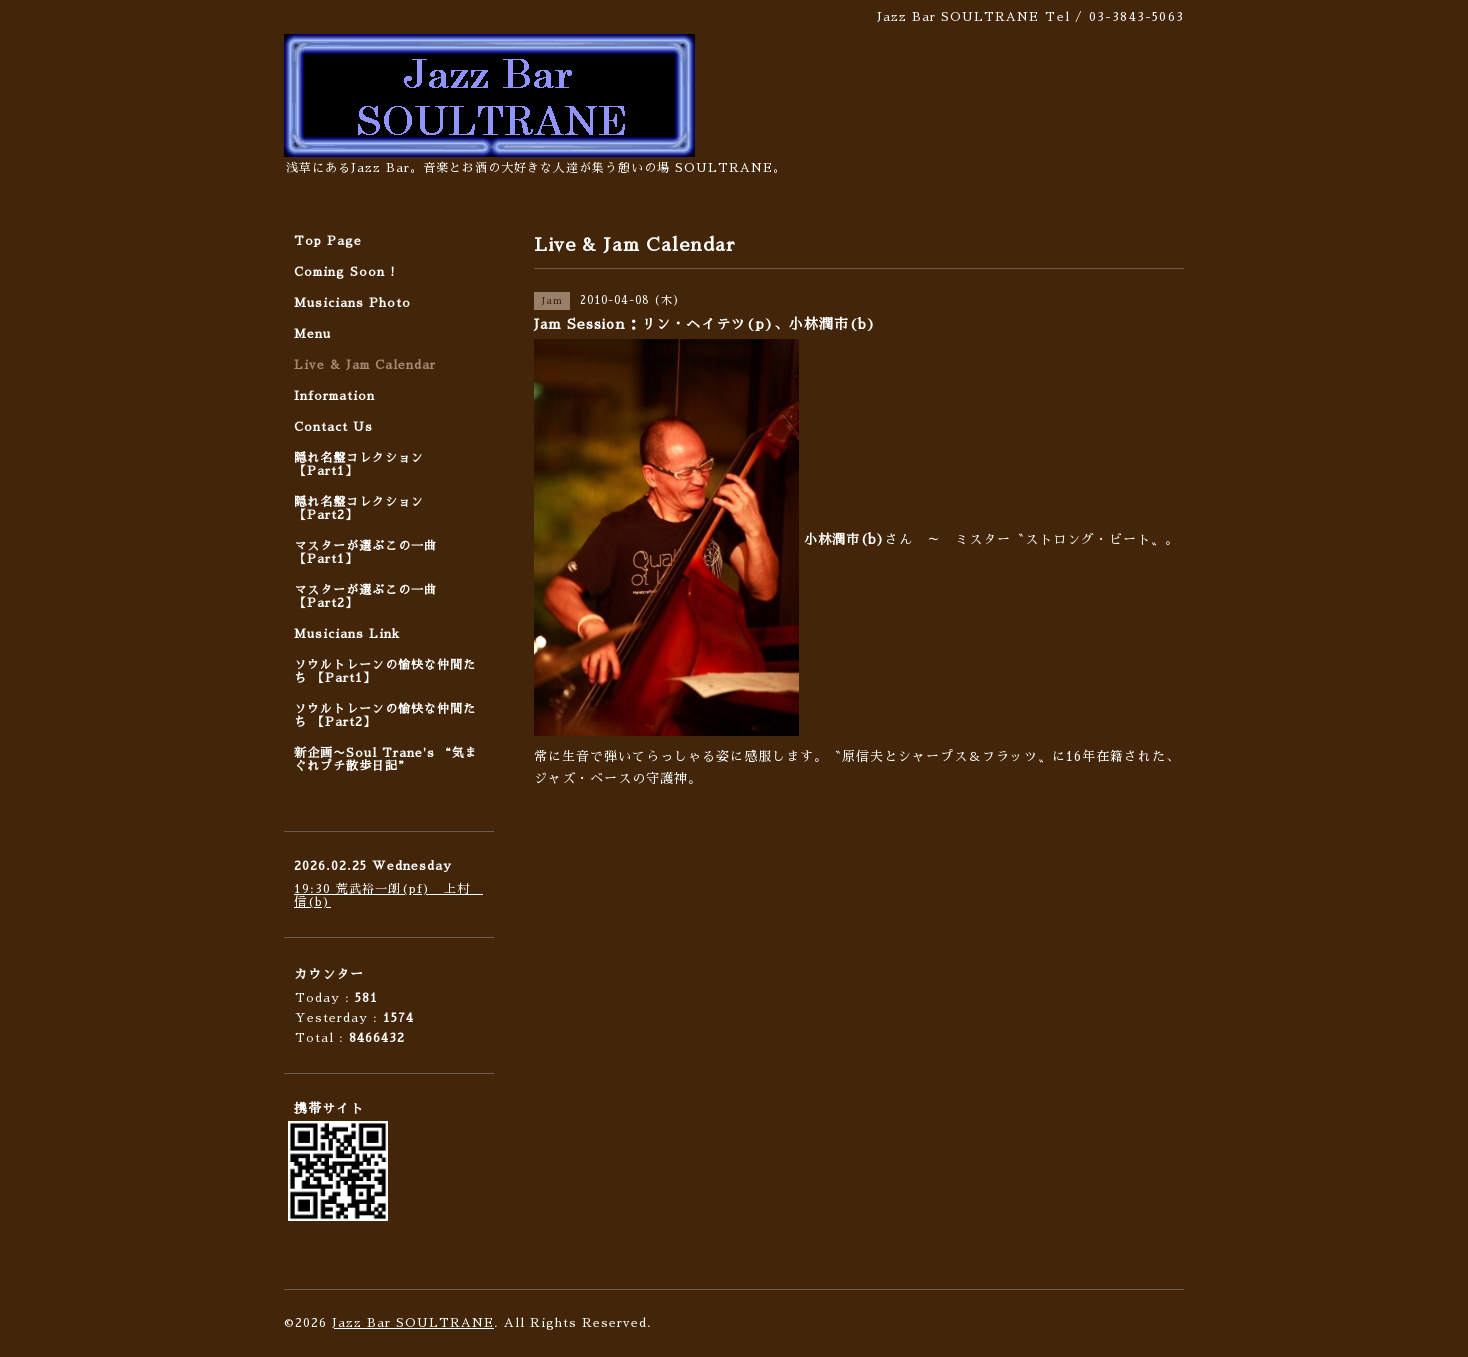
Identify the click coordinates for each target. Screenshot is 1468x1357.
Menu (312, 334)
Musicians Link (347, 634)
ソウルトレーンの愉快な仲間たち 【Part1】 (385, 671)
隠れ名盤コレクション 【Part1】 (359, 464)
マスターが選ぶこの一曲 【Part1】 (365, 552)
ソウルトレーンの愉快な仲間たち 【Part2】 (385, 715)
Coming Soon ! (345, 272)
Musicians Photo (352, 303)
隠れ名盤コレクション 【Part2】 (359, 508)
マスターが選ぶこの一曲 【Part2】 (365, 596)
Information (334, 396)
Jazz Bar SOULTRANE (413, 1323)
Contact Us (333, 427)
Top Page (328, 241)
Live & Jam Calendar (365, 365)
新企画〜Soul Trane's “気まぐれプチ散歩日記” (386, 759)
